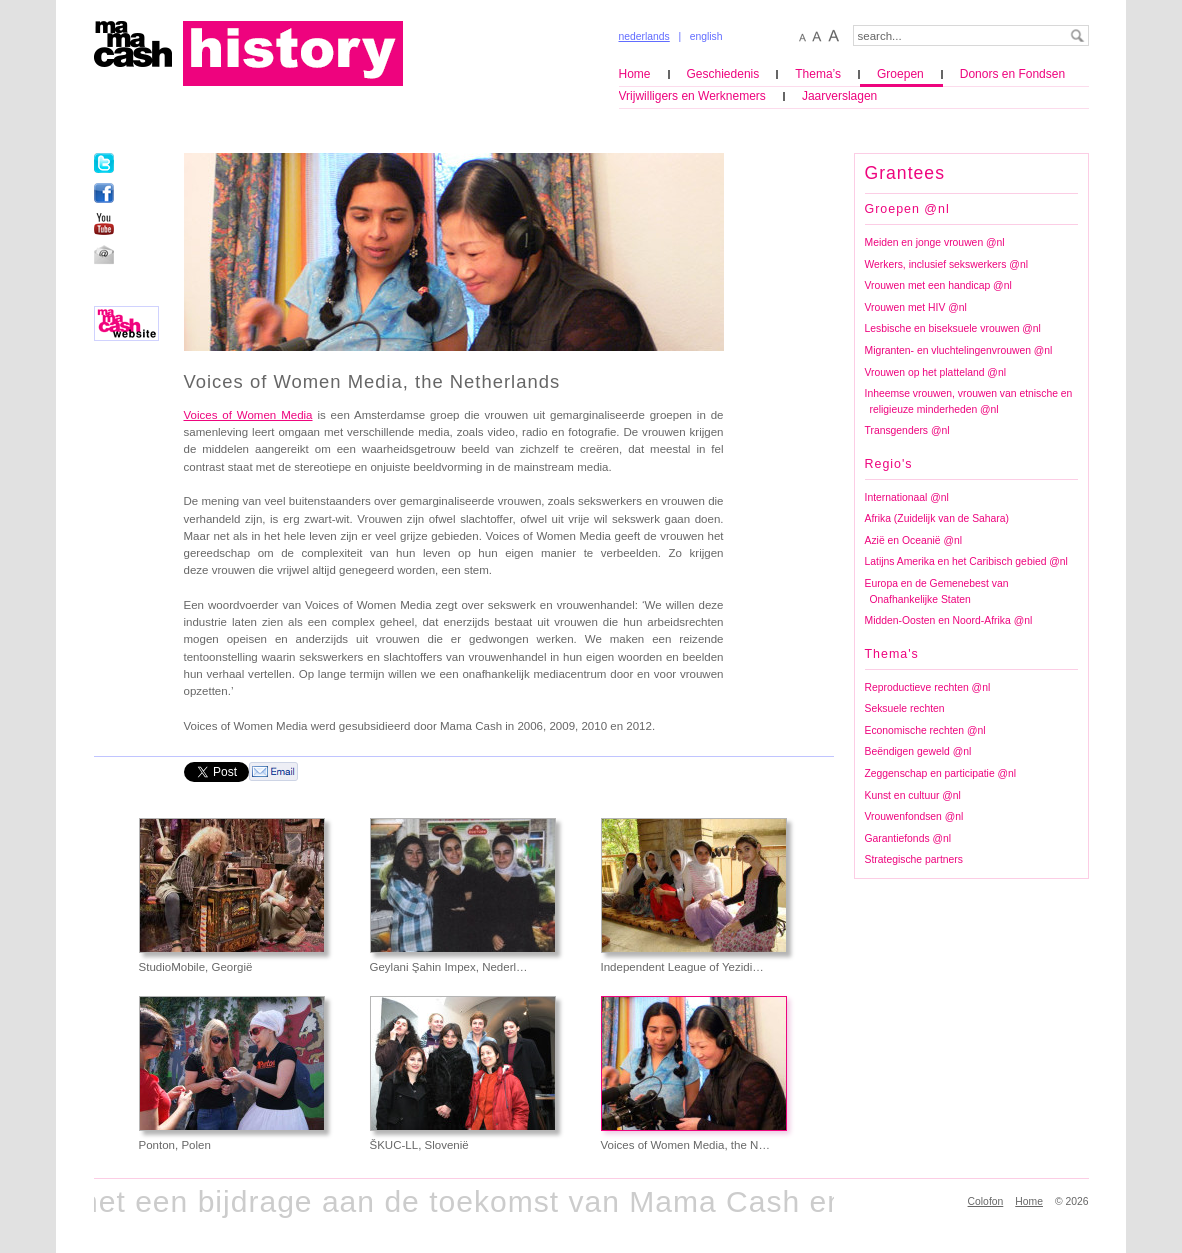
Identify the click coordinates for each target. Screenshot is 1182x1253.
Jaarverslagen (839, 96)
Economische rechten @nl (925, 730)
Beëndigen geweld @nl (918, 751)
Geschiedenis (723, 74)
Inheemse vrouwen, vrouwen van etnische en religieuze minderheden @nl (969, 401)
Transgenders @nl (907, 430)
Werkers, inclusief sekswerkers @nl (946, 264)
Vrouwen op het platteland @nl (935, 372)
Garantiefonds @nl (908, 838)
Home (635, 74)
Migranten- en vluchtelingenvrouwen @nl (959, 350)
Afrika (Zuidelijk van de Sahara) (937, 518)
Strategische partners (914, 859)
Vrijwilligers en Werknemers (692, 96)
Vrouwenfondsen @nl (914, 816)
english (706, 36)
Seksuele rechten (905, 708)
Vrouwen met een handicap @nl (938, 285)
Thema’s (818, 74)
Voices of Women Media (248, 415)
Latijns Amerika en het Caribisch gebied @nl (966, 561)
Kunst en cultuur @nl (913, 795)
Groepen (900, 74)
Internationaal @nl (907, 497)
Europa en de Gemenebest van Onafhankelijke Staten (937, 591)
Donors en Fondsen (1012, 74)
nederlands (644, 36)
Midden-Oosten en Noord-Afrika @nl (949, 620)
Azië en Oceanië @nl (913, 540)
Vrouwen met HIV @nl (916, 307)
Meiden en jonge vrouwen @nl (935, 242)
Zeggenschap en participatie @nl (941, 773)
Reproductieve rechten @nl (928, 687)
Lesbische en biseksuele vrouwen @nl (953, 328)
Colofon (986, 1201)
